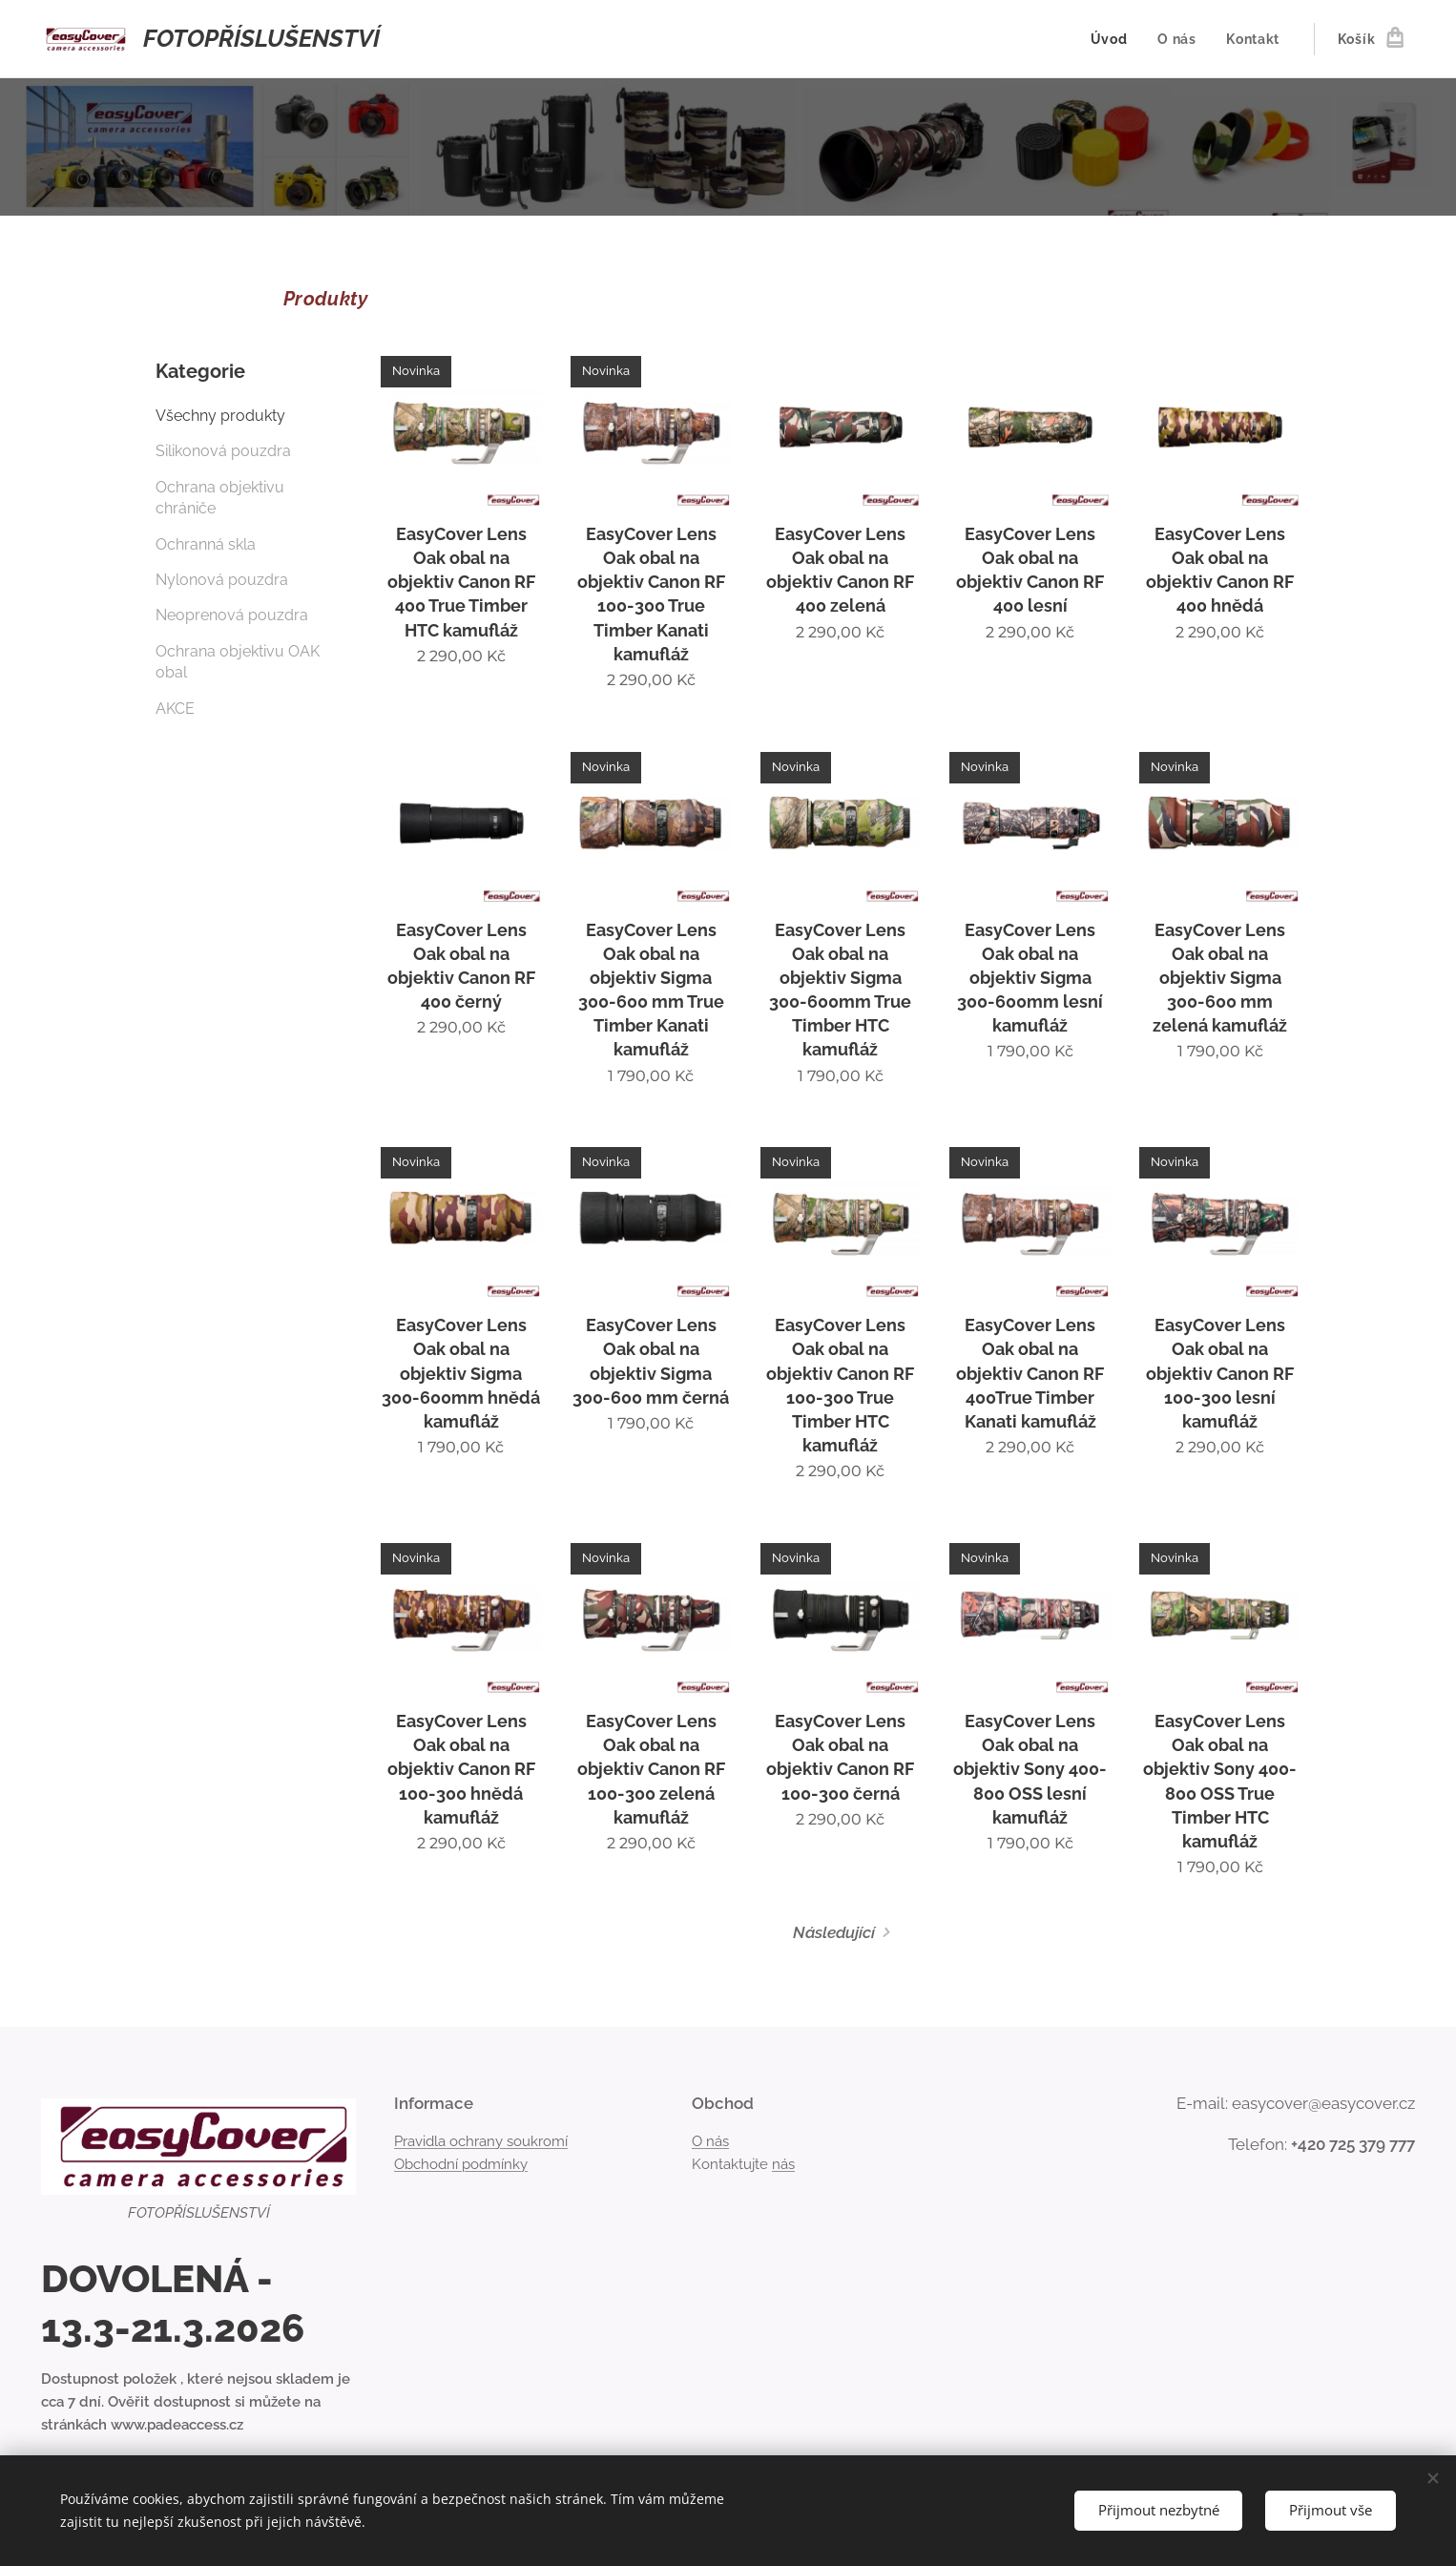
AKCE (175, 708)
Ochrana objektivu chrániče (220, 497)
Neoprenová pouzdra (232, 615)
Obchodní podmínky (461, 2164)
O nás (710, 2141)
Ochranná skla (206, 544)
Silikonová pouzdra (223, 451)
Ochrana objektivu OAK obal (238, 661)
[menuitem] (1113, 39)
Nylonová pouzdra (222, 580)
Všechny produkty (220, 416)
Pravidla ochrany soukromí (481, 2141)
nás (783, 2164)
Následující (834, 1932)
